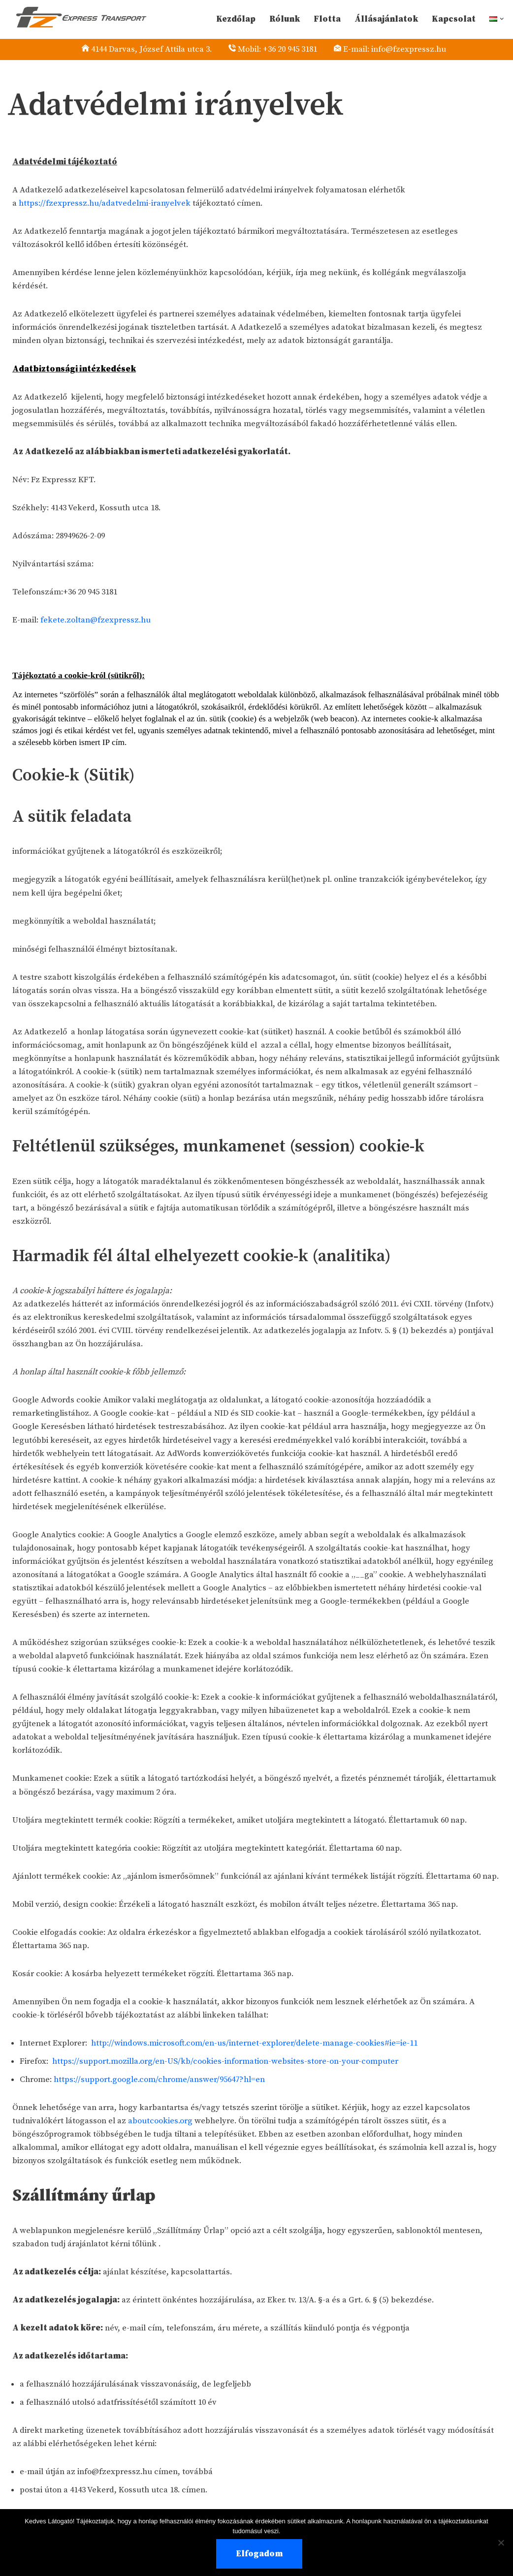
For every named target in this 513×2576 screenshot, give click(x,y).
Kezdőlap (235, 19)
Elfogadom (259, 2553)
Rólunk (284, 19)
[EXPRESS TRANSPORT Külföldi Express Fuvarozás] (77, 17)
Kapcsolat (453, 19)
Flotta (326, 19)
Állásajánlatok (385, 19)
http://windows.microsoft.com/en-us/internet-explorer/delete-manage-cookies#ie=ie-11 (256, 2062)
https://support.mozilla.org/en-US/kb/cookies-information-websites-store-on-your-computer (226, 2080)
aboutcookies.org (160, 2140)
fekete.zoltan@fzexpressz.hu (96, 621)
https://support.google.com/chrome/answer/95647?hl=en (161, 2098)
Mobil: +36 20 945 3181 (279, 49)
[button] (502, 19)
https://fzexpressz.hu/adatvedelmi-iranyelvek (105, 203)
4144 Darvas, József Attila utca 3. (148, 49)
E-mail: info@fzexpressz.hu (399, 49)
